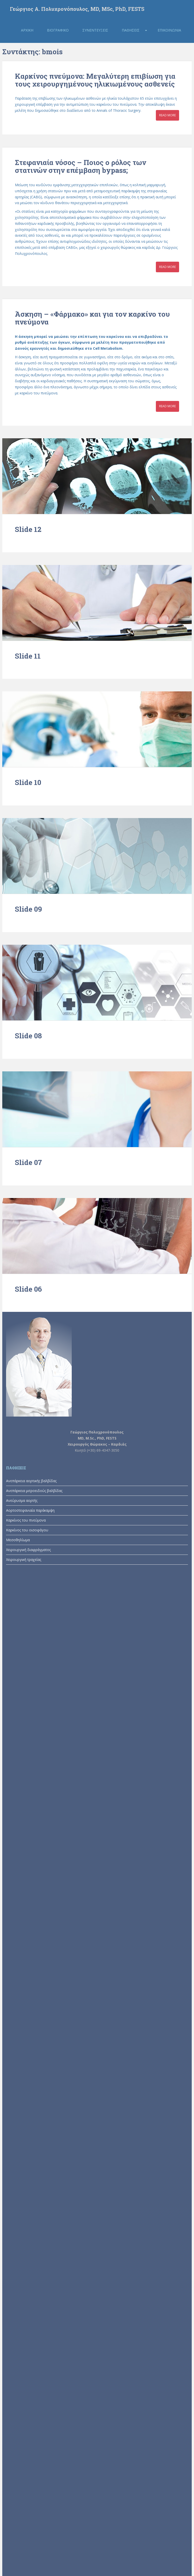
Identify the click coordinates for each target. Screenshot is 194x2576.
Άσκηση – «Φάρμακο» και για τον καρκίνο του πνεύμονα (92, 318)
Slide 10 (28, 782)
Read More (167, 115)
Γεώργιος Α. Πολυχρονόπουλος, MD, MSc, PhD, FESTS (77, 9)
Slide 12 (28, 529)
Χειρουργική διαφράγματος (28, 1549)
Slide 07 (28, 1162)
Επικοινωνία (169, 30)
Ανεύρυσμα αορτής (21, 1500)
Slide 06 (28, 1289)
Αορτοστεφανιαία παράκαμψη (30, 1510)
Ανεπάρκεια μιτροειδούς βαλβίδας (34, 1490)
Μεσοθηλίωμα (18, 1539)
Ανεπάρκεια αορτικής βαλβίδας (31, 1480)
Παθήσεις (130, 30)
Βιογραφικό (58, 30)
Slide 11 (28, 656)
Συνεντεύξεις (95, 30)
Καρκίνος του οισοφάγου (27, 1530)
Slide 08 (28, 1035)
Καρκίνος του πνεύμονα (26, 1520)
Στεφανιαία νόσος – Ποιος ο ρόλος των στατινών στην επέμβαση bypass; (80, 166)
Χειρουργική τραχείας (23, 1559)
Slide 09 (28, 909)
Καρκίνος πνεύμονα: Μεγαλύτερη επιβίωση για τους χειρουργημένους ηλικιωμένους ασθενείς (95, 80)
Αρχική (27, 30)
